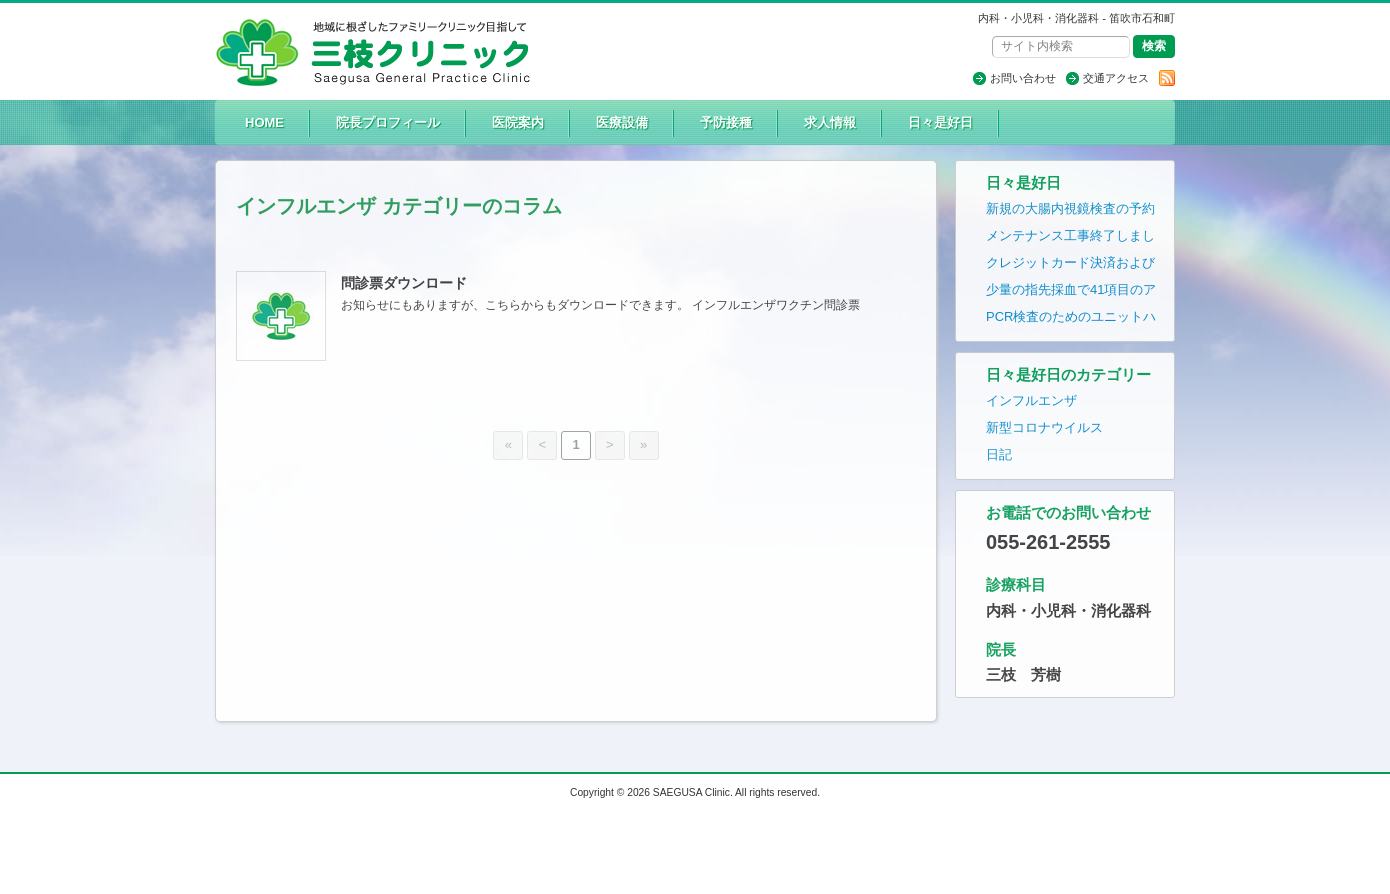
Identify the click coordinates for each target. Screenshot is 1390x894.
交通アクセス (1116, 78)
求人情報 (830, 122)
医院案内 (518, 122)
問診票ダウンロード (404, 283)
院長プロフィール (388, 122)
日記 (999, 454)
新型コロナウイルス (1044, 427)
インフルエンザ (1031, 400)
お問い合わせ (1023, 78)
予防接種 (726, 122)
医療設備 (622, 122)
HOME (264, 122)
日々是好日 (940, 122)
